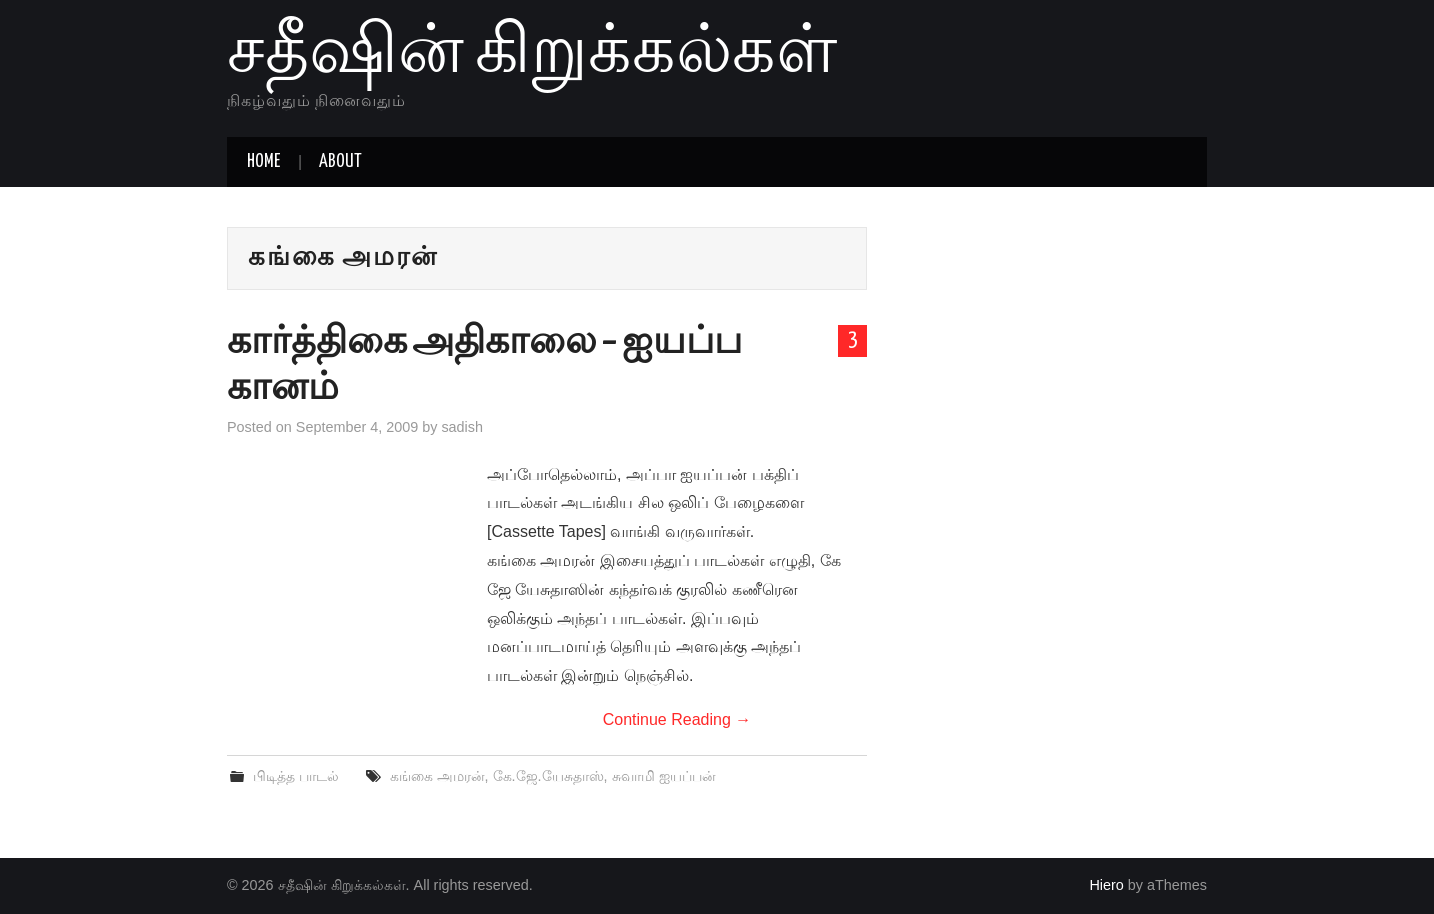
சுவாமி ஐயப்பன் (664, 776)
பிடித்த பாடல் (296, 776)
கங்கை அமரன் (437, 776)
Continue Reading (677, 719)
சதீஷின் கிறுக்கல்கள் (532, 54)
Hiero (1106, 885)
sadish (462, 427)
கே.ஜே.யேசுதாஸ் (548, 776)
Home (263, 162)
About (340, 162)
